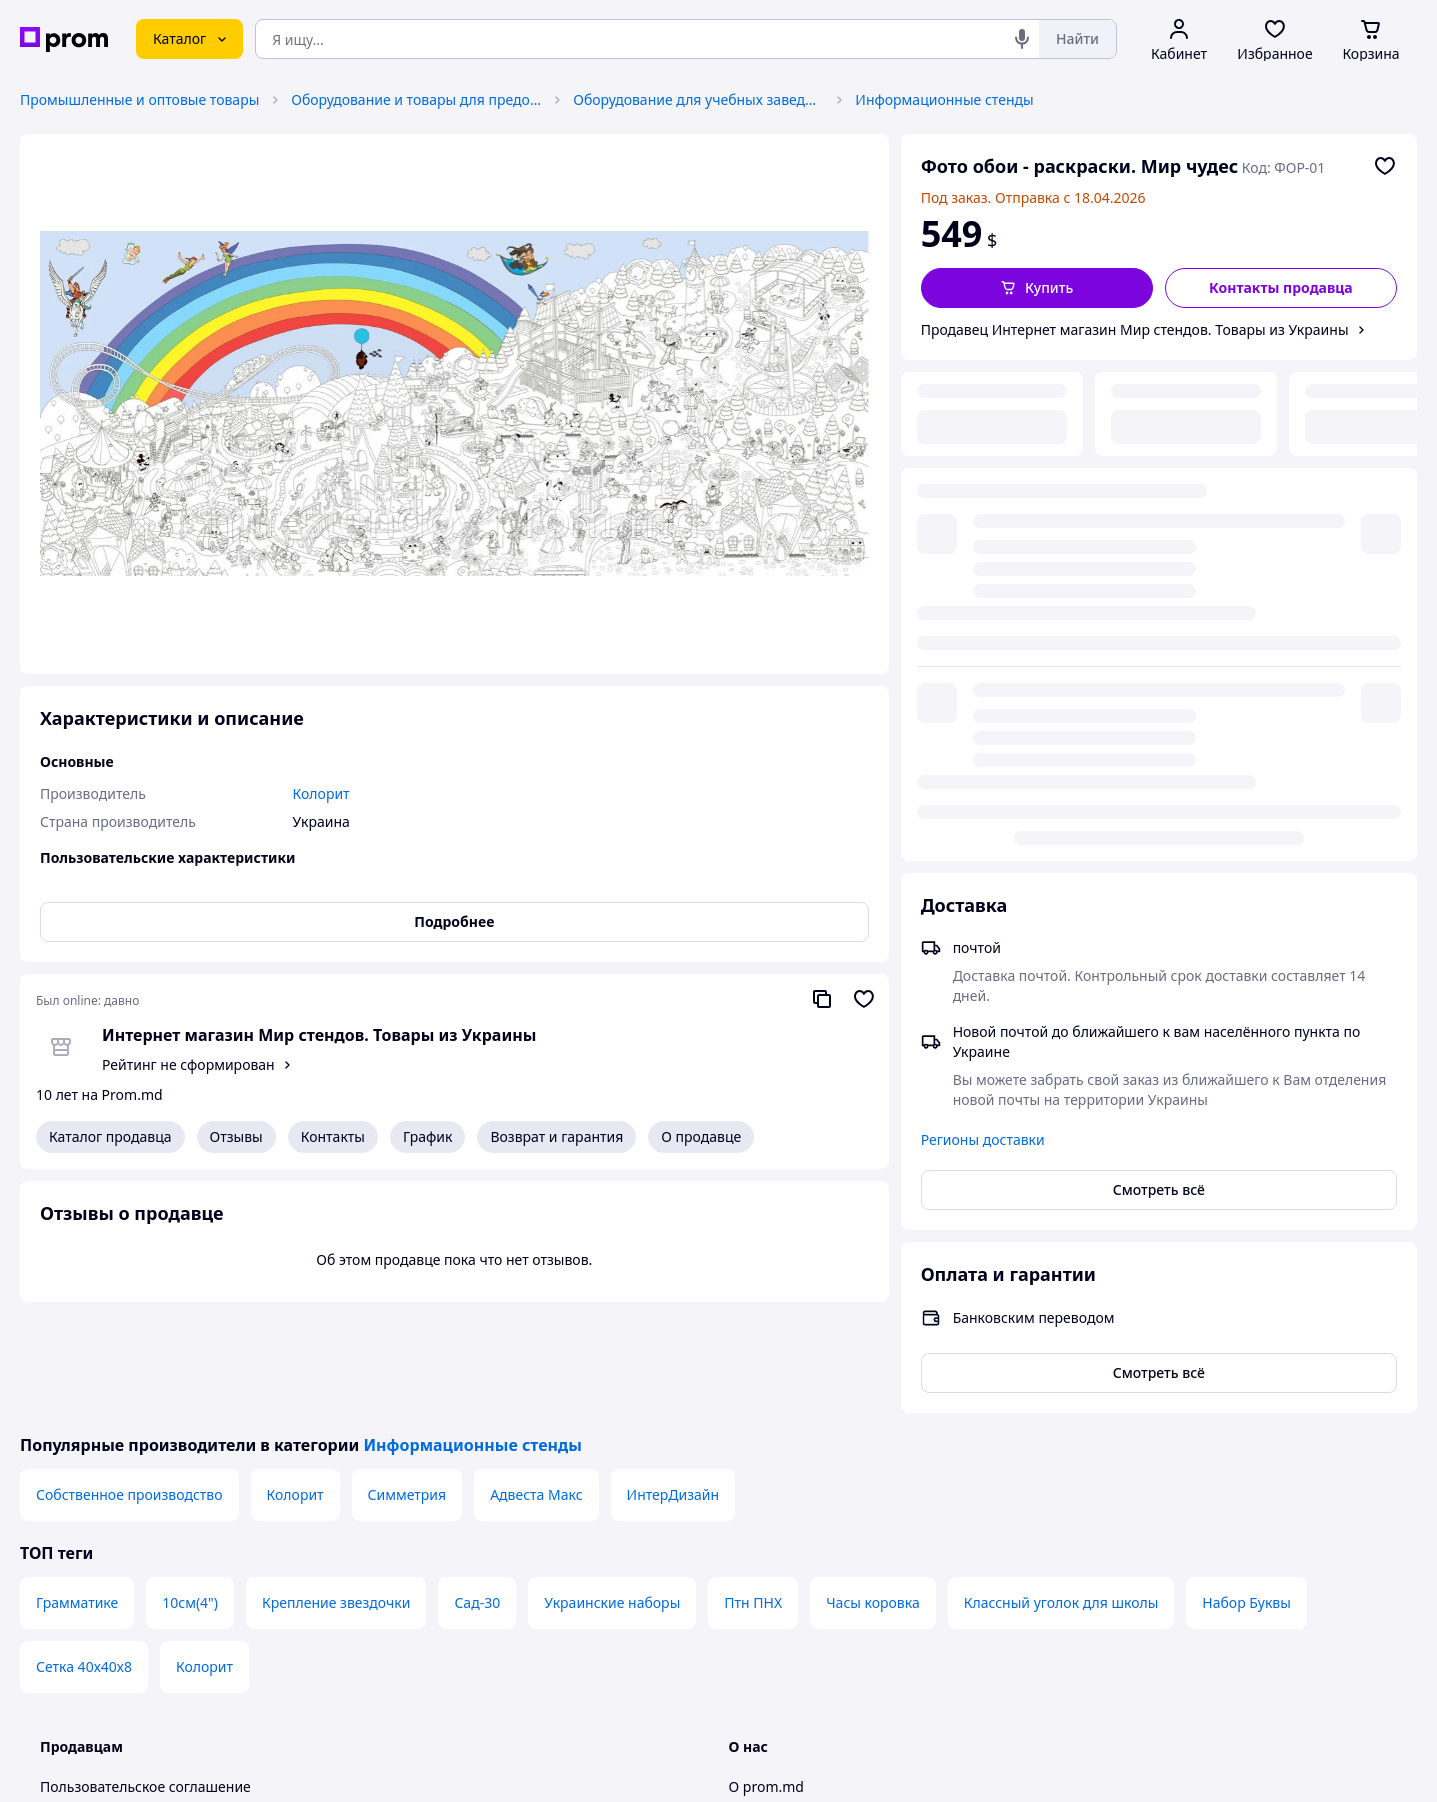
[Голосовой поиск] (1022, 39)
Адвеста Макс (536, 1383)
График (427, 1136)
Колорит (295, 1383)
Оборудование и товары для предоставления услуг (416, 99)
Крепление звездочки (336, 1491)
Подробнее (454, 921)
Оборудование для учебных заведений (698, 99)
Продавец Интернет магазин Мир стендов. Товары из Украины (1135, 329)
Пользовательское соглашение (145, 1675)
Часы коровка (873, 1491)
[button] (1037, 288)
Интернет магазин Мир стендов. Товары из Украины (319, 1035)
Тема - (465, 1769)
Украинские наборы (612, 1491)
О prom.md (766, 1675)
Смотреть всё (1159, 688)
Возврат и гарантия (556, 1136)
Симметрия (407, 1383)
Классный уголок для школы (1061, 1491)
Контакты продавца (1281, 287)
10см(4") (190, 1491)
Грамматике (77, 1491)
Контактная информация (814, 1715)
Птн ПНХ (753, 1491)
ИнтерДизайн (673, 1383)
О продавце (701, 1136)
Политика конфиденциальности (148, 1715)
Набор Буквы (1246, 1491)
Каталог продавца (110, 1136)
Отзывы (236, 1136)
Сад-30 (477, 1491)
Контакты (333, 1136)
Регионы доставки (983, 638)
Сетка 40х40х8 (84, 1555)
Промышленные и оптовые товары (139, 99)
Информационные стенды (944, 99)
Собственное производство (129, 1383)
